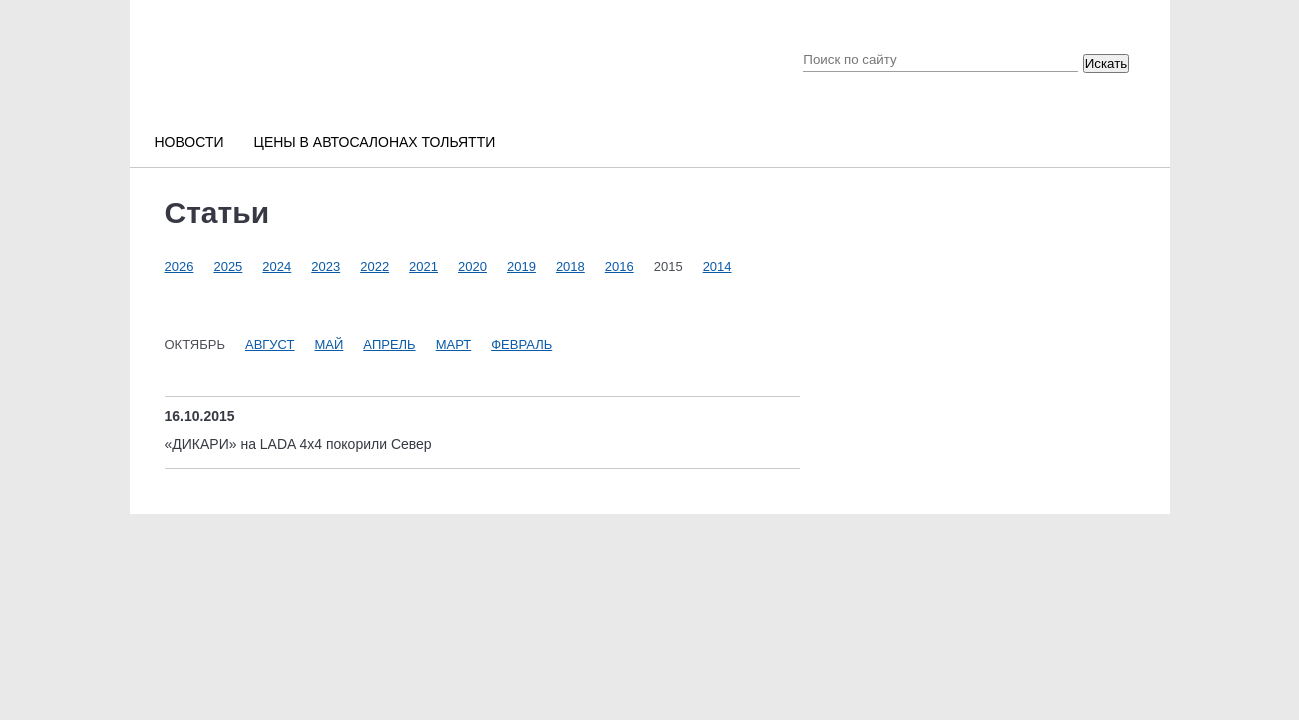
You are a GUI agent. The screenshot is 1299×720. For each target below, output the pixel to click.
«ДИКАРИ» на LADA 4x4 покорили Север (298, 444)
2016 (619, 266)
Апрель (389, 344)
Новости (189, 142)
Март (454, 344)
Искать (1106, 63)
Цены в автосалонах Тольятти (375, 142)
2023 (325, 266)
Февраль (521, 344)
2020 (472, 266)
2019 (521, 266)
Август (270, 344)
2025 (227, 266)
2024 (276, 266)
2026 (179, 266)
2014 (717, 266)
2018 (570, 266)
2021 (423, 266)
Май (329, 344)
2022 (374, 266)
